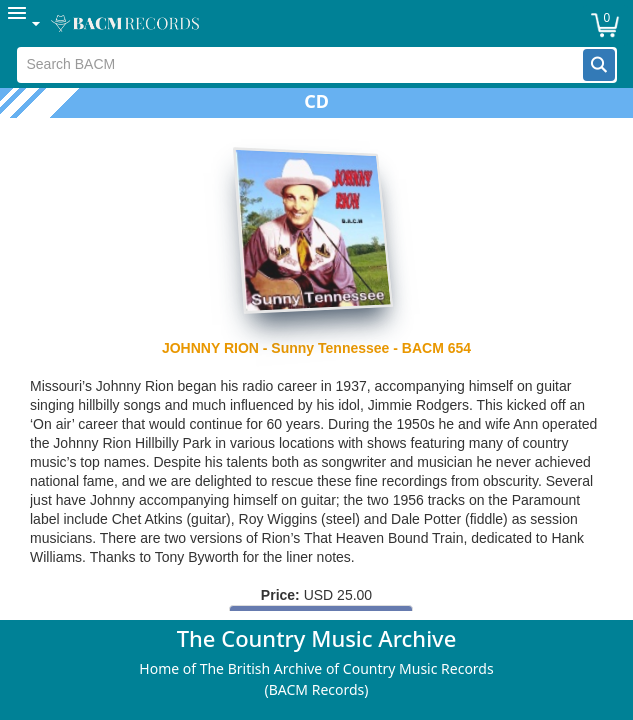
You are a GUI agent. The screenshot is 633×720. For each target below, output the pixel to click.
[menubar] (316, 23)
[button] (599, 65)
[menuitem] (25, 23)
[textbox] (300, 65)
